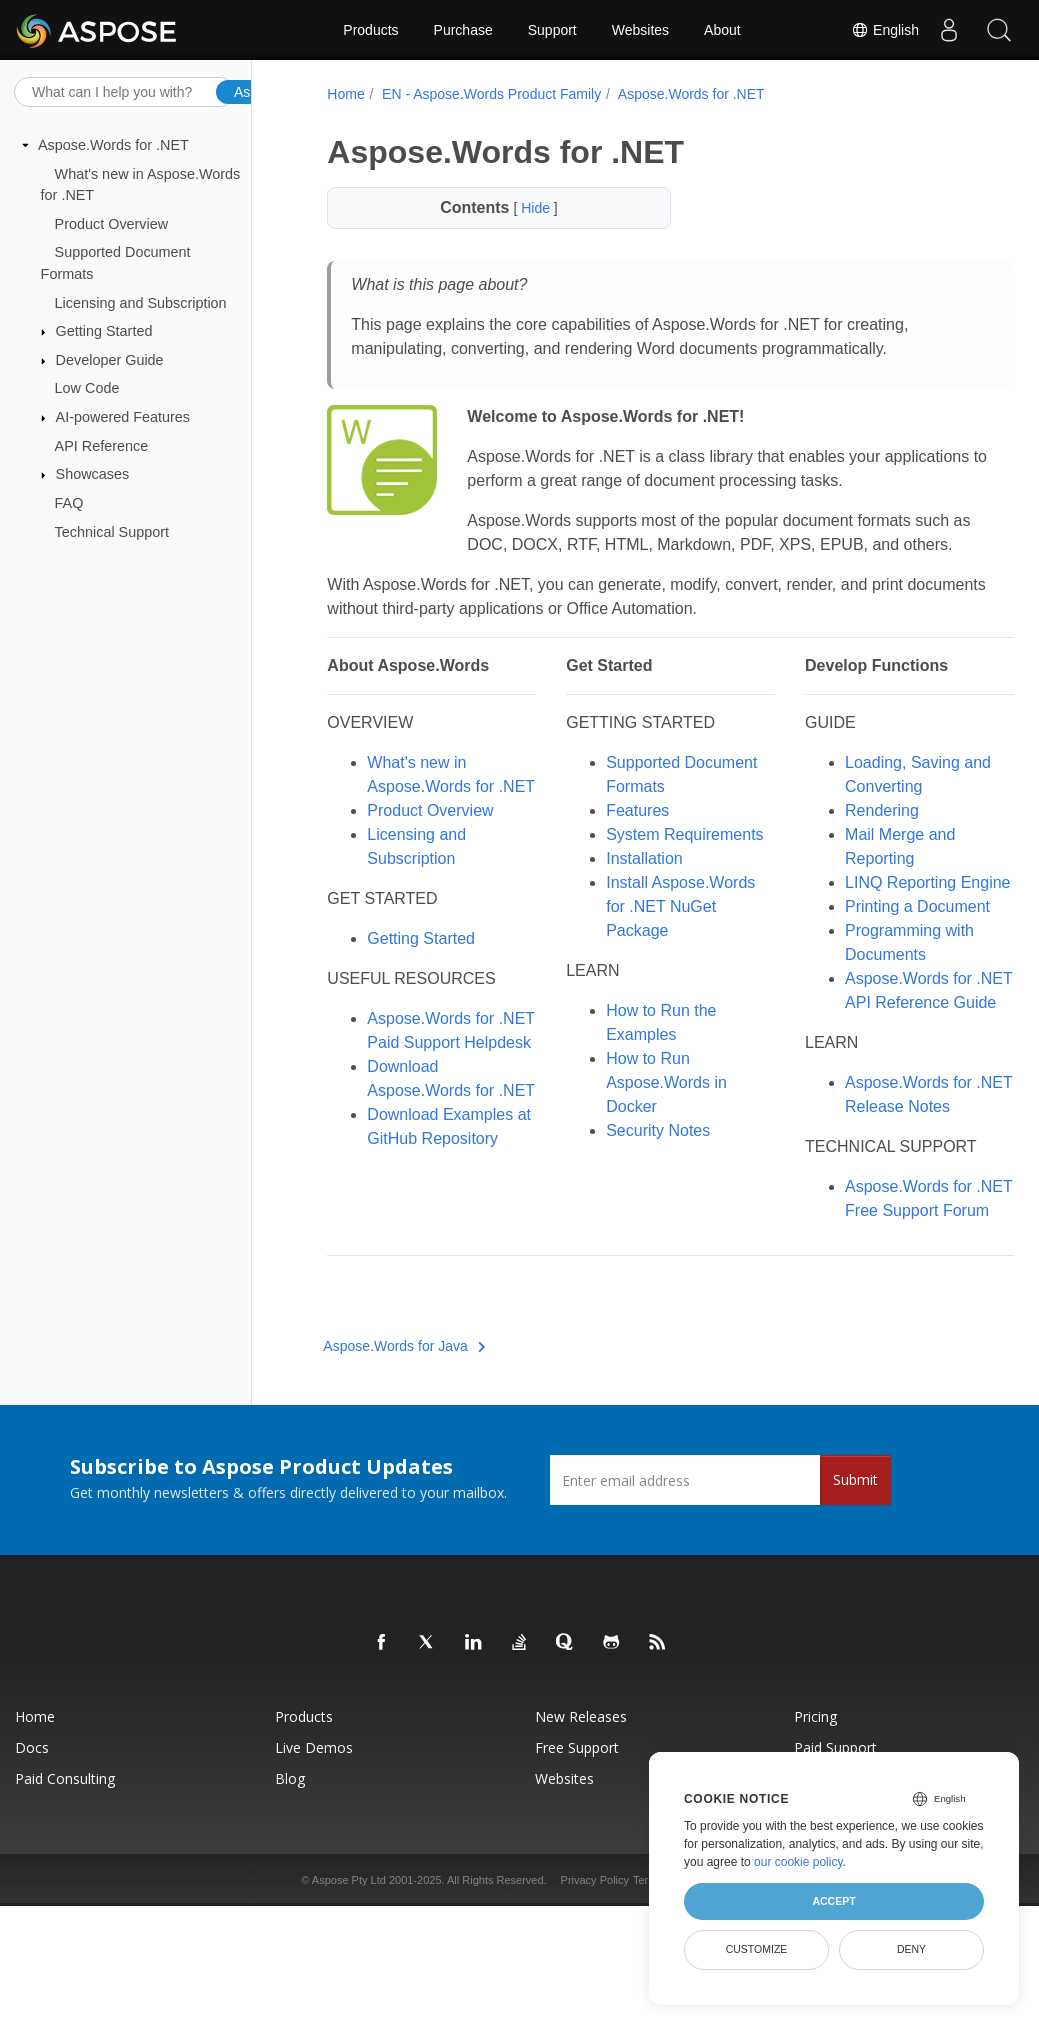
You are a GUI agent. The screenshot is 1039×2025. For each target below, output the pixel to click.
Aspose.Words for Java (402, 1442)
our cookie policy (798, 1862)
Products (370, 30)
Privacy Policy (595, 1976)
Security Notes (639, 1178)
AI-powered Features (123, 417)
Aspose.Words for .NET (113, 145)
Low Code (87, 388)
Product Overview (112, 224)
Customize (757, 1949)
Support (552, 30)
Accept (833, 1901)
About (722, 30)
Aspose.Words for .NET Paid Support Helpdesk (431, 1090)
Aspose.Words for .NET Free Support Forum (877, 1282)
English (885, 30)
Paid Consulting (65, 1874)
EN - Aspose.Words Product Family (488, 94)
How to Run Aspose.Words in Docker (647, 1130)
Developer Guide (110, 360)
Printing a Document (882, 954)
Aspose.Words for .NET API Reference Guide (882, 1050)
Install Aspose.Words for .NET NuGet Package (661, 954)
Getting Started (104, 331)
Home (343, 94)
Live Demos (314, 1843)
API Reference (102, 446)
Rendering (847, 834)
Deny (911, 1949)
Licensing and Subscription (141, 302)
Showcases (93, 474)
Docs (32, 1843)
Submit (855, 1575)
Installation (625, 906)
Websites (640, 30)
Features (618, 834)
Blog (290, 1874)
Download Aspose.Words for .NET (428, 1162)
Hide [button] (522, 208)
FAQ (69, 503)
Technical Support (112, 531)
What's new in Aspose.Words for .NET (428, 810)
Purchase (463, 30)
